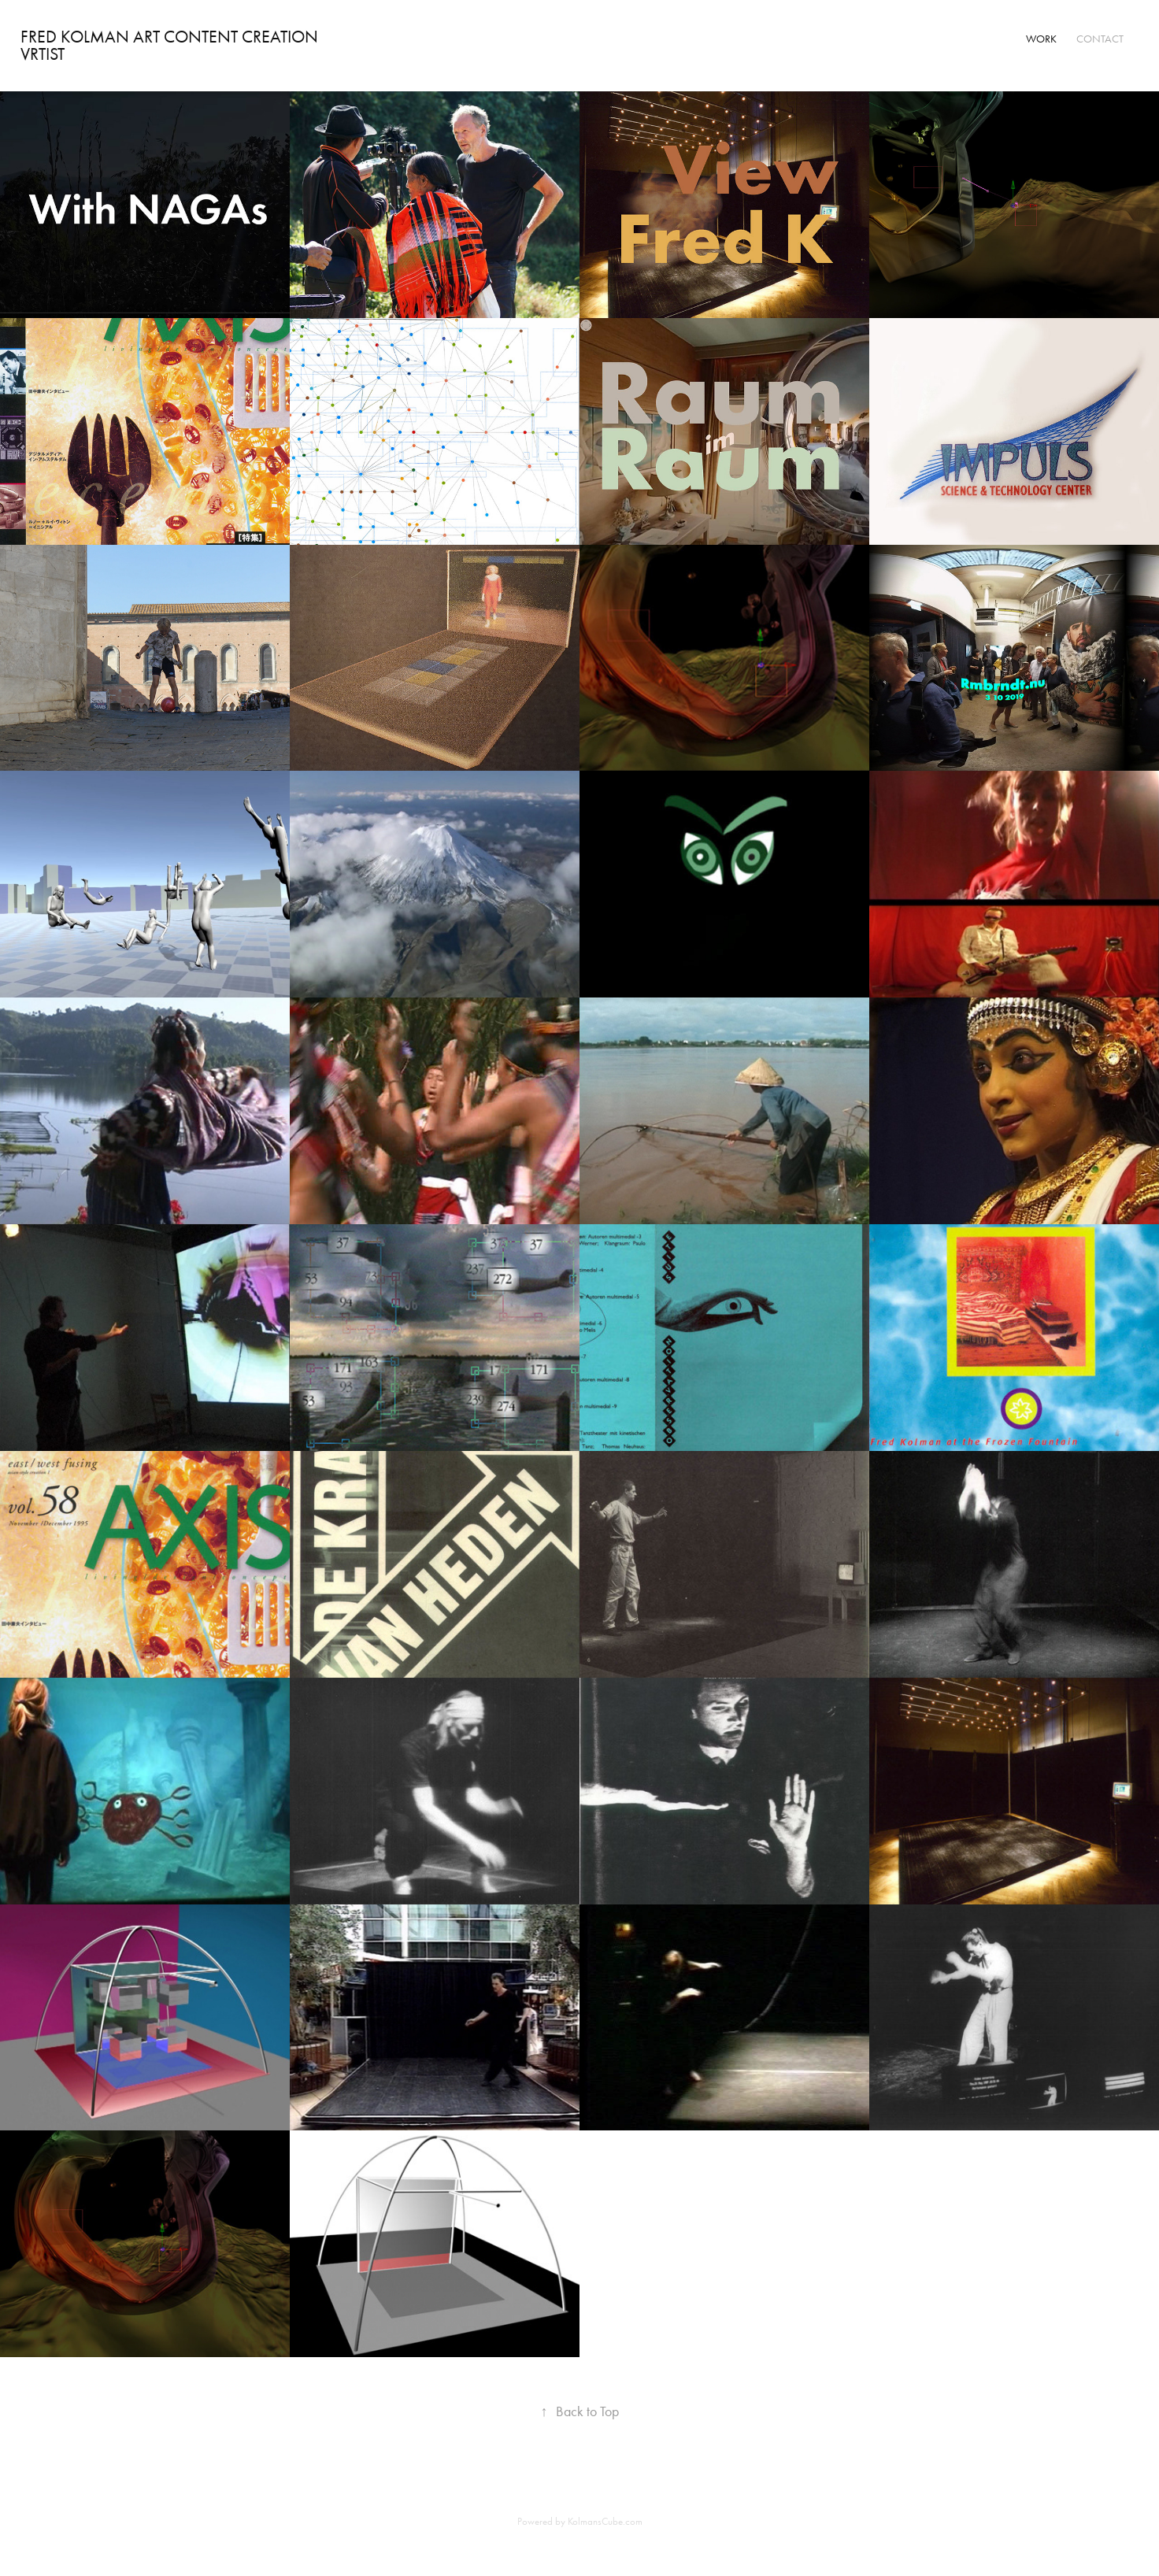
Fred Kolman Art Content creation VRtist (173, 46)
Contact (1100, 39)
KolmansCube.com (605, 2521)
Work (1041, 39)
